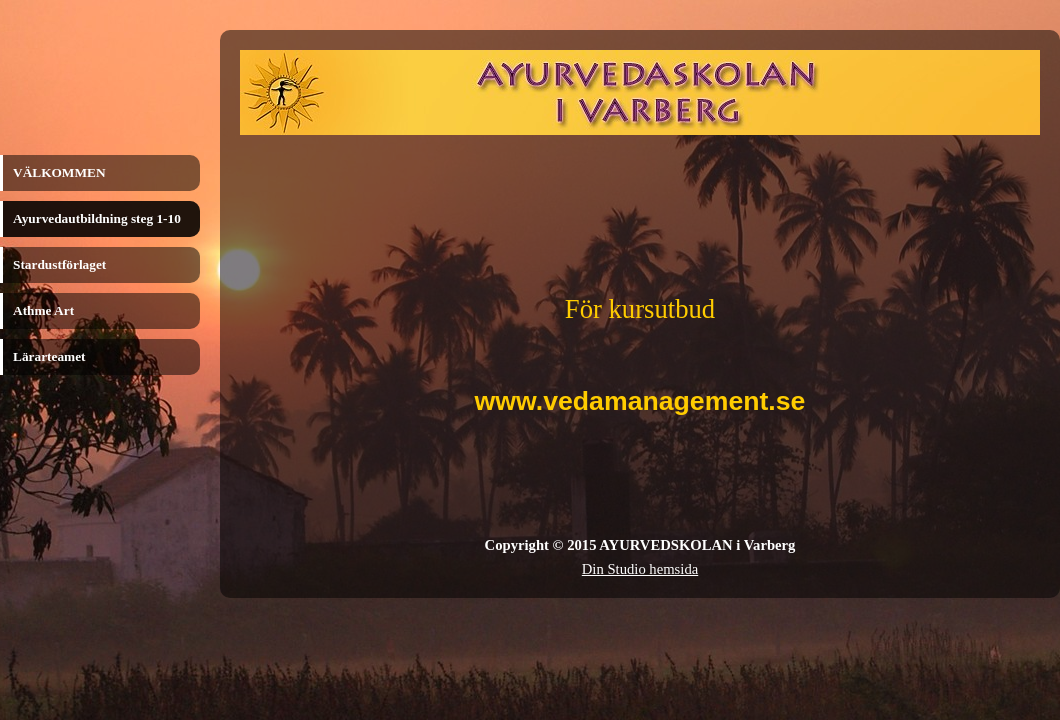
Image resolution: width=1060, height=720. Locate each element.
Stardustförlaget (59, 264)
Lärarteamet (49, 356)
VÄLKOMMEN (59, 172)
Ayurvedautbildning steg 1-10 (97, 218)
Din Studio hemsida (640, 569)
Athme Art (43, 310)
